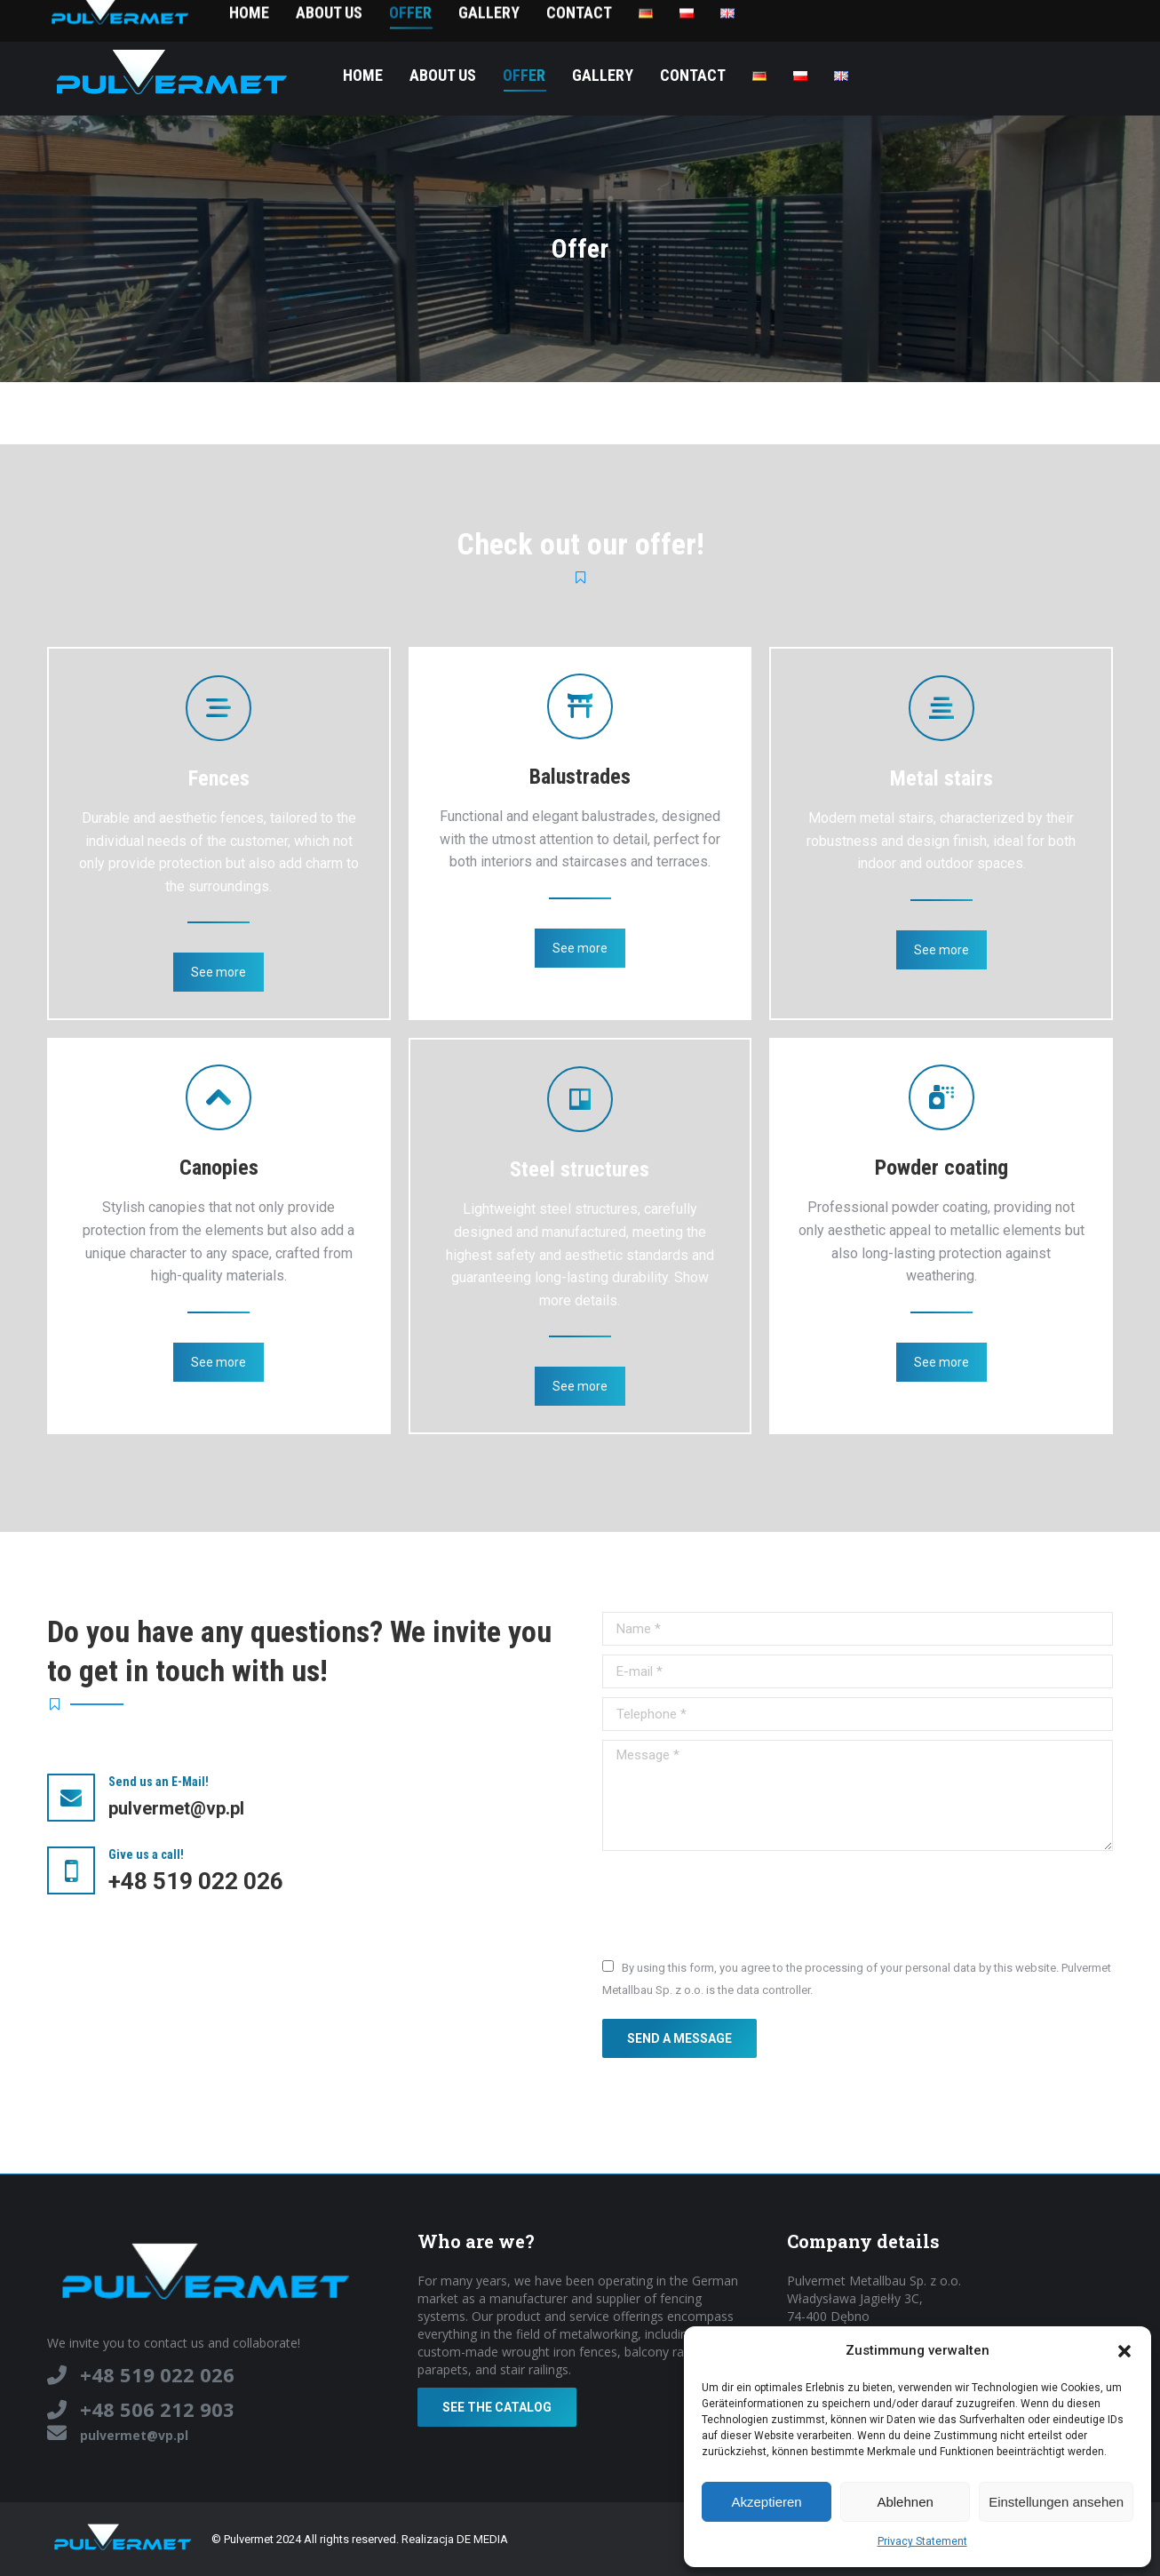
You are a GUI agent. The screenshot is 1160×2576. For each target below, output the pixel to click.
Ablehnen (905, 2501)
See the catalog (497, 2407)
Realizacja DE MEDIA (454, 2539)
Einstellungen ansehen (1056, 2501)
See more (218, 972)
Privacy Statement (922, 2541)
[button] (1124, 2351)
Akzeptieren (766, 2501)
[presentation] (737, 1903)
